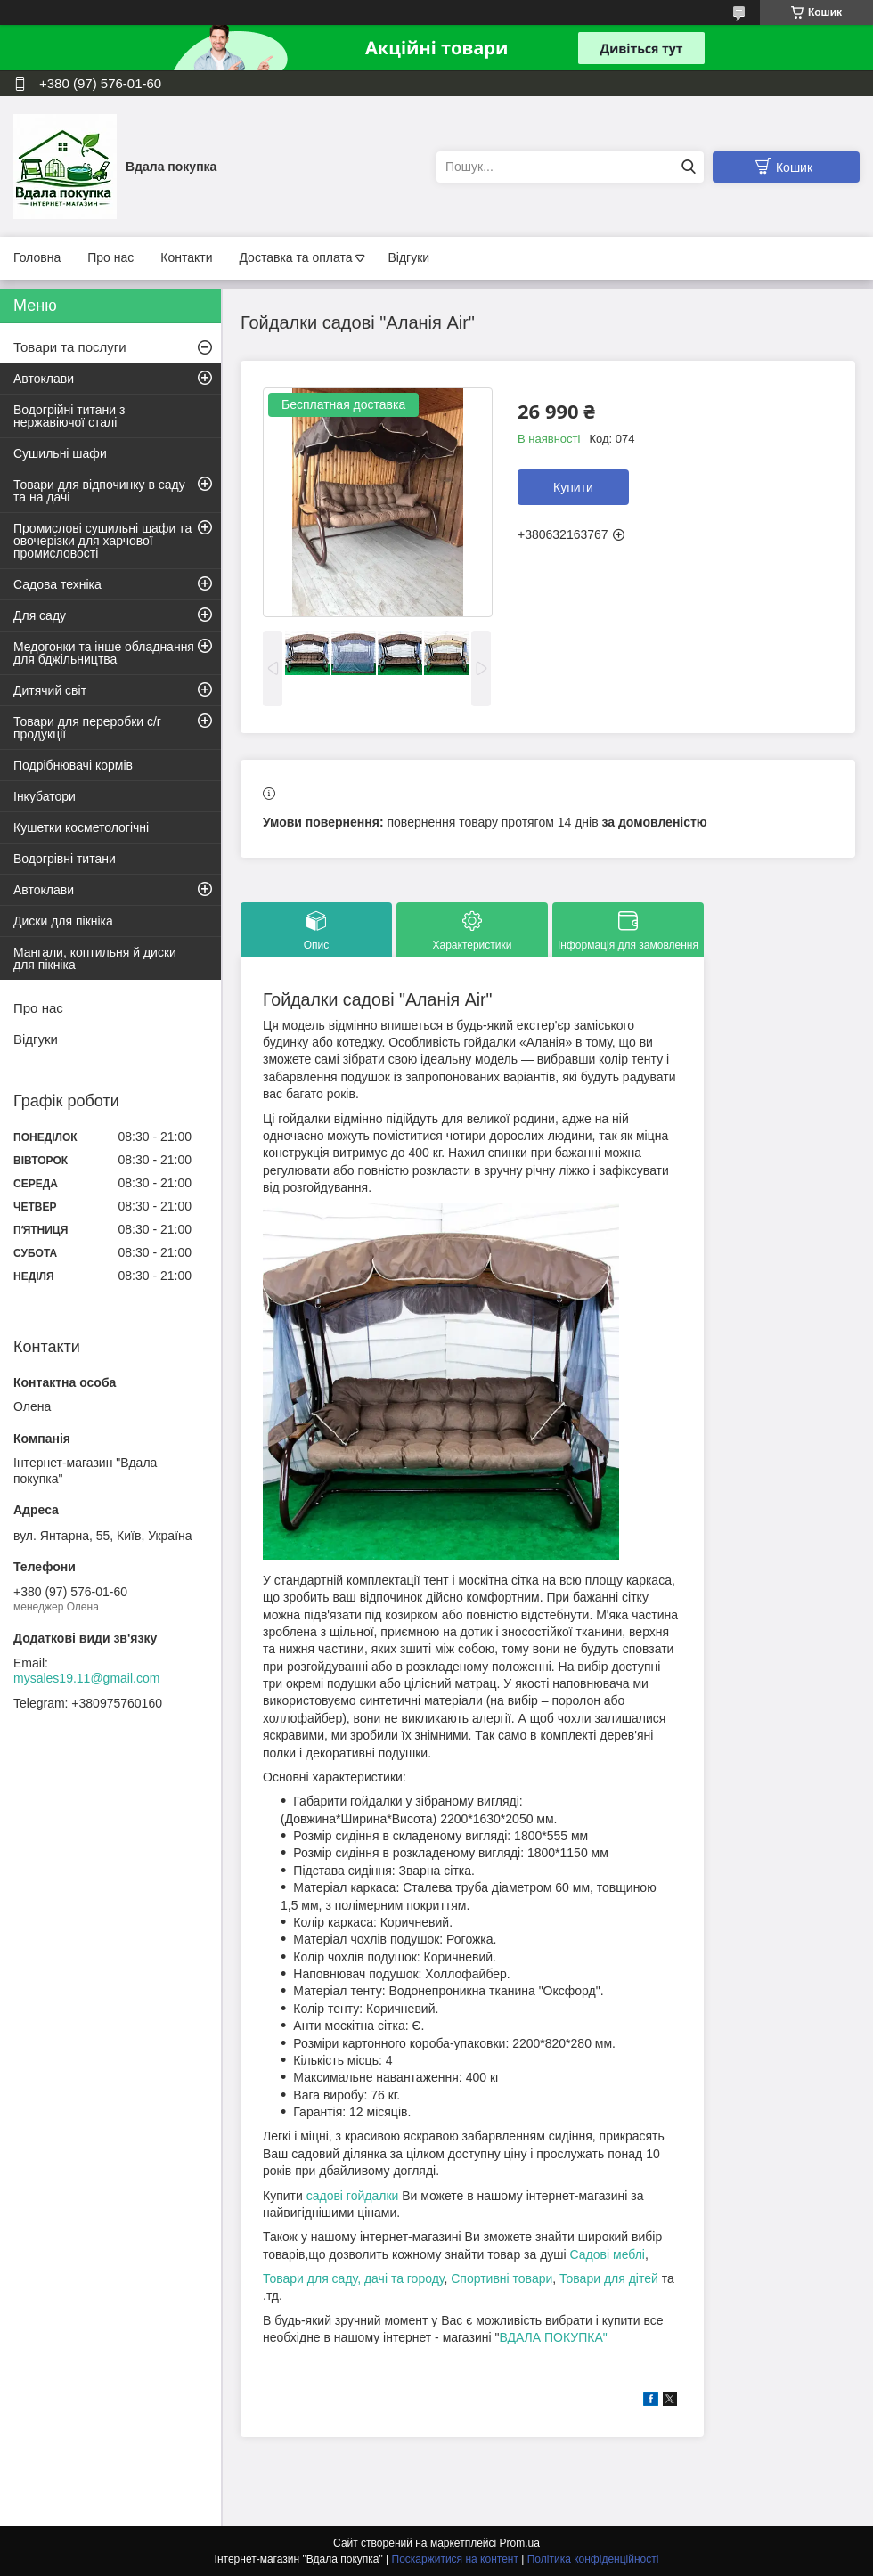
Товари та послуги (69, 347)
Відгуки (408, 257)
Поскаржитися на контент (455, 2559)
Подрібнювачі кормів (73, 765)
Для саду (39, 615)
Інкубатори (44, 796)
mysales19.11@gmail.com (86, 1678)
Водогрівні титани (64, 859)
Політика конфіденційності (593, 2559)
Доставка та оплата (295, 257)
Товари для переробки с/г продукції (87, 727)
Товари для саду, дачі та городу (353, 2278)
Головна (37, 257)
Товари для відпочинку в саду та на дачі (99, 490)
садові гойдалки (352, 2196)
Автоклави (43, 378)
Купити (573, 487)
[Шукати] (688, 167)
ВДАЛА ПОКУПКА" (553, 2337)
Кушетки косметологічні (81, 827)
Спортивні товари (501, 2278)
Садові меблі (607, 2254)
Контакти (186, 257)
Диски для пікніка (63, 921)
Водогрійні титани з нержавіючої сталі (69, 416)
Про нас (110, 257)
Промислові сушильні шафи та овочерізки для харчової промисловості (102, 540)
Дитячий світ (49, 690)
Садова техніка (57, 584)
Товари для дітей (610, 2278)
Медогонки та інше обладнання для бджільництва (103, 653)
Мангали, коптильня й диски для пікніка (94, 958)
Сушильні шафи (60, 453)
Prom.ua (520, 2543)
